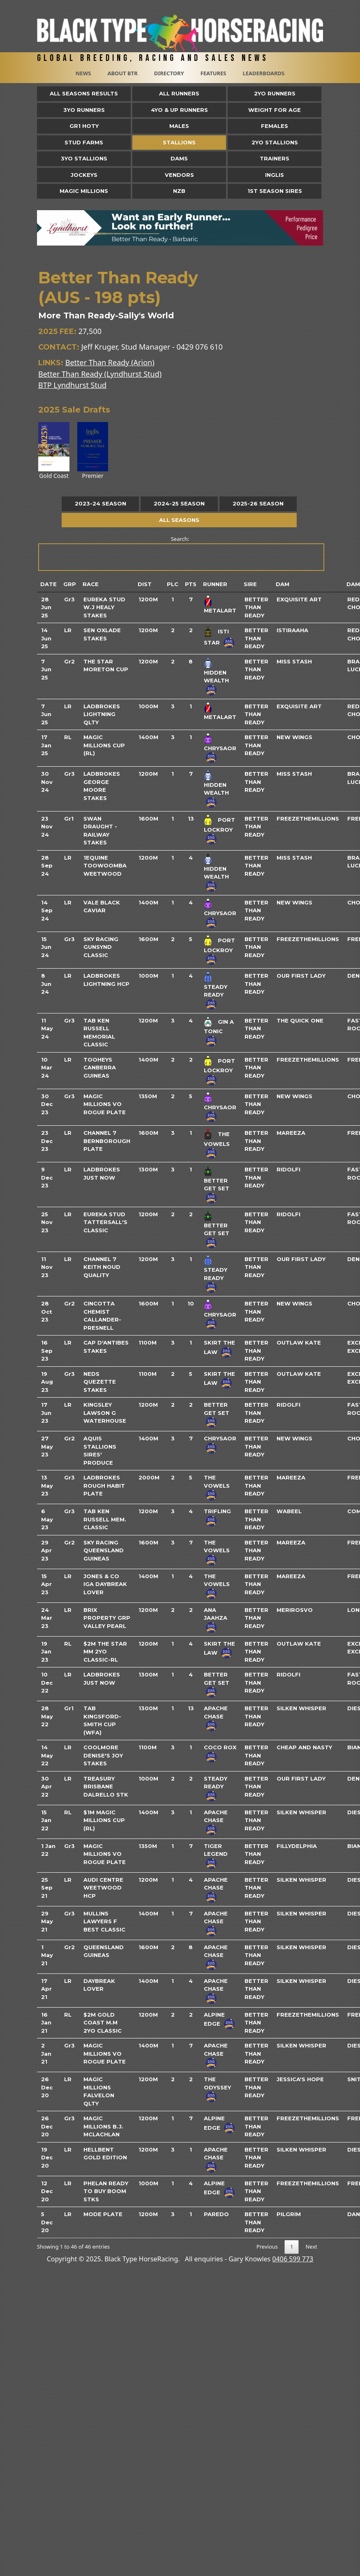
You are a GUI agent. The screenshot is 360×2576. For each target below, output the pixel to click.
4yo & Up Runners (179, 110)
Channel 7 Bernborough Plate (106, 1140)
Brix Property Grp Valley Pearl (106, 1618)
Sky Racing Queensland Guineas (103, 1550)
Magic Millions (84, 191)
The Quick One (300, 1020)
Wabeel (289, 1511)
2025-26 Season (258, 503)
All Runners (179, 93)
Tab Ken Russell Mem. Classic (104, 1519)
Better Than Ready (256, 607)
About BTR (122, 73)
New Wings (294, 737)
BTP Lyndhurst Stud (72, 385)
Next (311, 2246)
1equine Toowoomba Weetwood (105, 865)
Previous (267, 2246)
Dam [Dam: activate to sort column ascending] (282, 584)
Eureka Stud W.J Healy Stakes (104, 607)
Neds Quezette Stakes (99, 1381)
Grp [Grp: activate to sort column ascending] (69, 584)
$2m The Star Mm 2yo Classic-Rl (105, 1651)
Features (213, 73)
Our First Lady (301, 975)
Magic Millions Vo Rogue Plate (104, 1104)
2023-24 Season (100, 503)
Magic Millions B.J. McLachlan (103, 2126)
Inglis (274, 175)
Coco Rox (220, 1747)
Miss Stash (294, 661)
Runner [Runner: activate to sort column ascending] (215, 584)
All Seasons (179, 520)
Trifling (217, 1511)
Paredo (216, 2214)
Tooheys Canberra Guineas (99, 1067)
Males (179, 126)
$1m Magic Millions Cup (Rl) (104, 1820)
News (83, 73)
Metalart (220, 610)
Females (274, 126)
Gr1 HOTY (84, 126)
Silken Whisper (301, 1708)
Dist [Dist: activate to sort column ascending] (145, 584)
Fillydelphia (297, 1846)
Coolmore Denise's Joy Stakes (103, 1755)
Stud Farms (84, 142)
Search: (180, 553)
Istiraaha (292, 630)
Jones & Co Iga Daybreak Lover (105, 1584)
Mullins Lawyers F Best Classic (104, 1921)
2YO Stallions (275, 142)
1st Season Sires (274, 191)
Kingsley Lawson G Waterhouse (104, 1412)
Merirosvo (295, 1610)
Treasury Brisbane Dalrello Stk (105, 1786)
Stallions (179, 142)
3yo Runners (84, 110)
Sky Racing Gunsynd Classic (100, 947)
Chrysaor (220, 748)
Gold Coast (53, 451)
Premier (92, 451)
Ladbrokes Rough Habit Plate (104, 1485)
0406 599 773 (292, 2258)
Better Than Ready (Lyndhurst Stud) (100, 374)
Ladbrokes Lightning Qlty (101, 714)
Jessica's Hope (300, 2079)
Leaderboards (263, 73)
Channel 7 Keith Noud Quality (101, 1267)
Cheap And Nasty (304, 1747)
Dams (179, 158)
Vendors (179, 175)
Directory (169, 73)
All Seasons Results (84, 93)
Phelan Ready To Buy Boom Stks (105, 2191)
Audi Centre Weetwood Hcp (103, 1887)
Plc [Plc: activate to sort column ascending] (172, 584)
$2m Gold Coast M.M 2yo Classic (102, 2022)
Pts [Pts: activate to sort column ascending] (190, 584)
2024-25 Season (179, 503)
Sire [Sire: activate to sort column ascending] (250, 584)
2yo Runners (274, 93)
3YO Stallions (84, 158)
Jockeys (84, 175)
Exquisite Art (299, 599)
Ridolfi (288, 1169)
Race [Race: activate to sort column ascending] (91, 584)
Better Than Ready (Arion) (110, 362)
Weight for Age (274, 110)
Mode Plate (102, 2214)
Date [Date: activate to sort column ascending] (48, 584)
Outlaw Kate (299, 1342)
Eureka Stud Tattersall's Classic (105, 1222)
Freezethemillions (308, 818)
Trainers (274, 158)
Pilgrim (289, 2214)
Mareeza (291, 1132)
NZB (179, 191)
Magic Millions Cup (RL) (104, 745)
